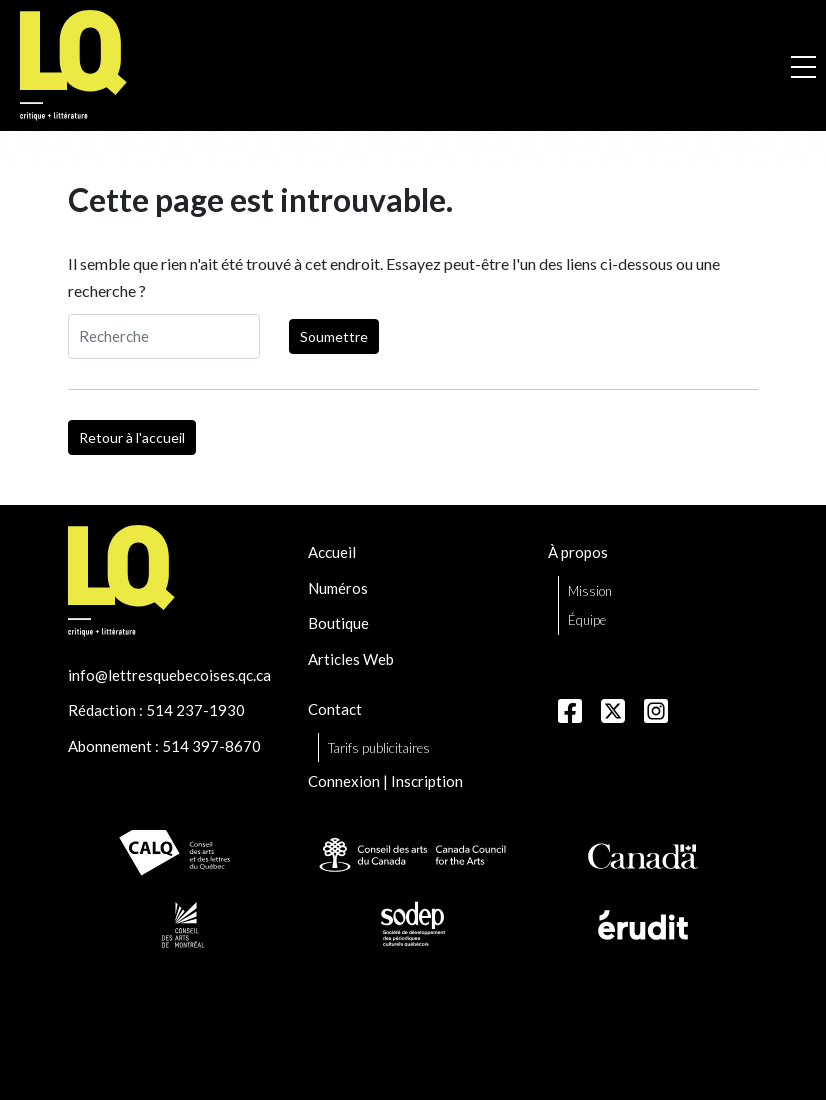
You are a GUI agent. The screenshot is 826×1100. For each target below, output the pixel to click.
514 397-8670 (211, 746)
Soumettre (334, 336)
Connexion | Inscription (385, 781)
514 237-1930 (195, 710)
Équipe (587, 620)
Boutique (338, 623)
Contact (335, 709)
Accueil (332, 552)
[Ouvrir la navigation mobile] (803, 66)
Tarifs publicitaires (379, 748)
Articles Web (351, 659)
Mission (590, 591)
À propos (578, 552)
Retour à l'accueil (132, 437)
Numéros (338, 588)
